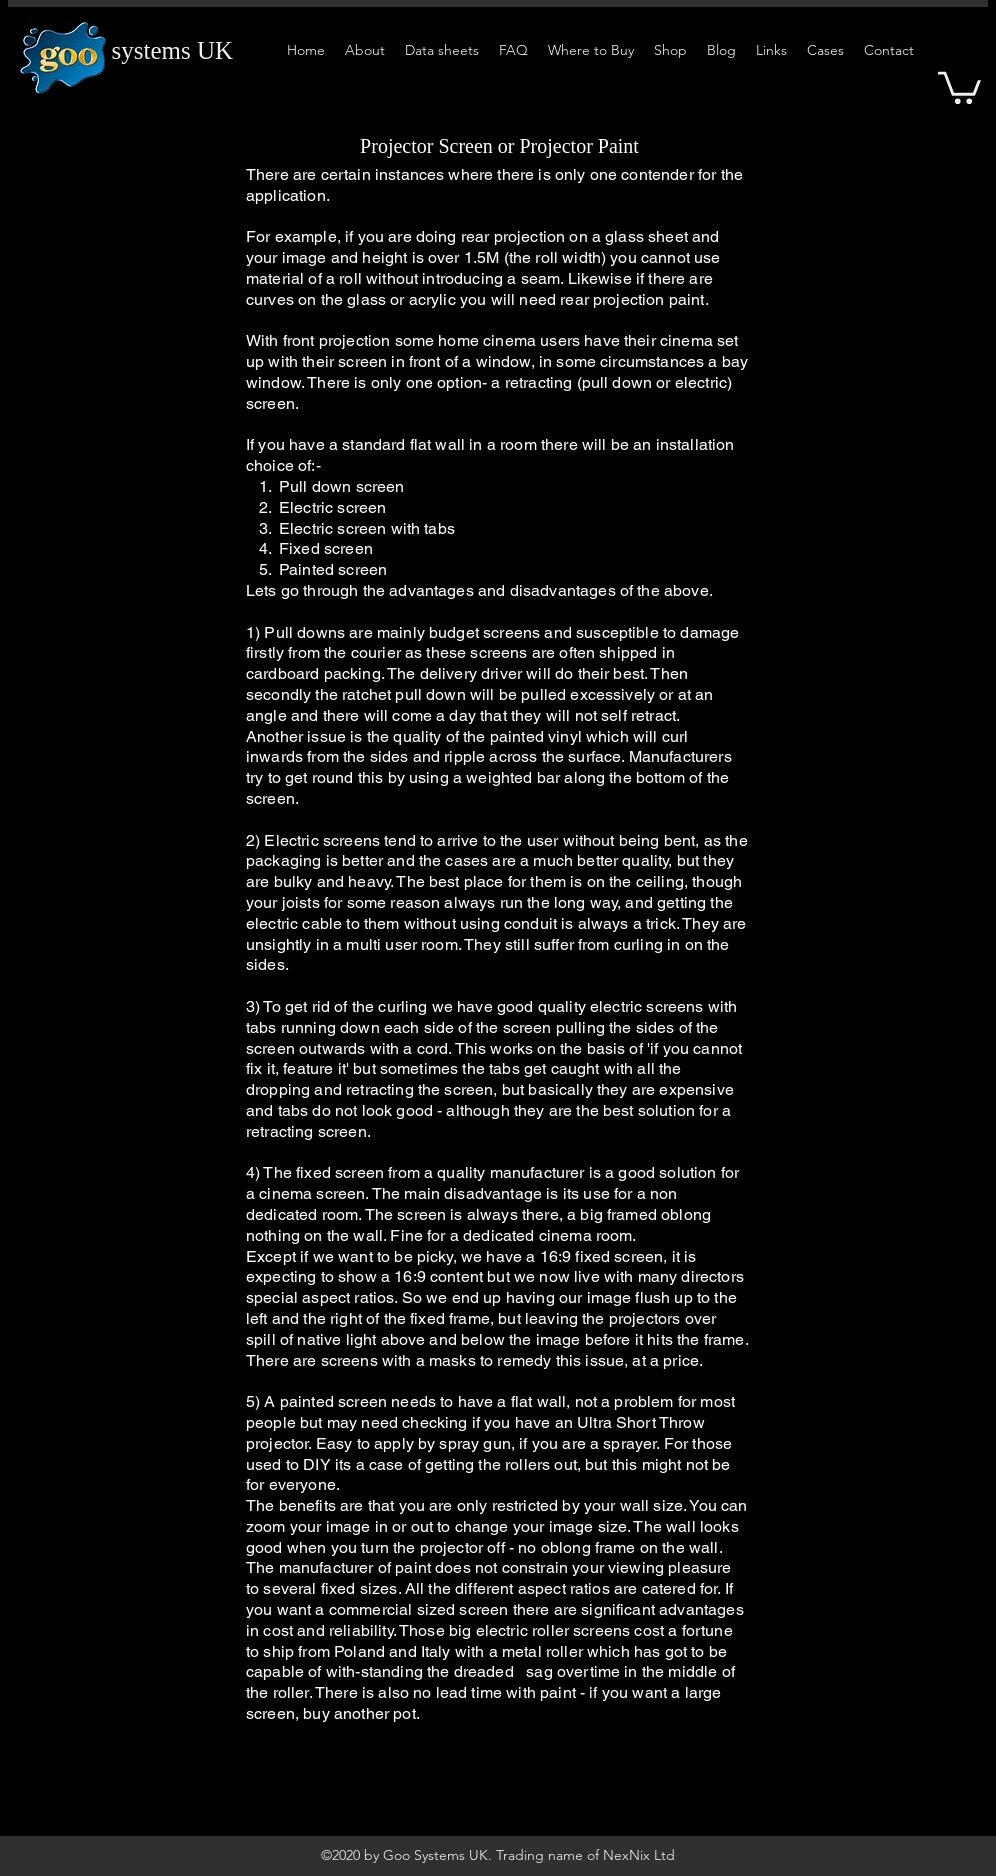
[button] (959, 86)
